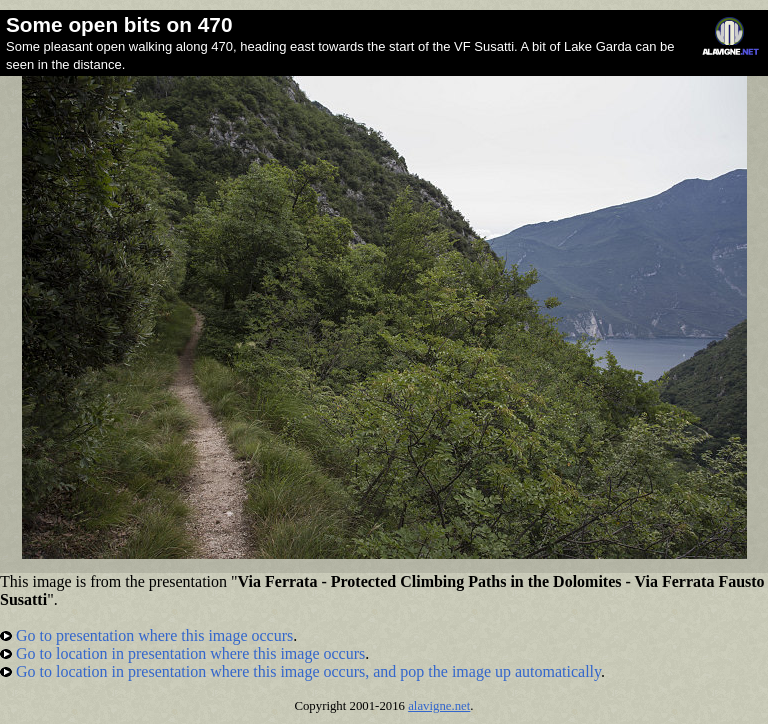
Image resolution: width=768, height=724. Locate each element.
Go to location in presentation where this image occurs (182, 653)
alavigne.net (439, 706)
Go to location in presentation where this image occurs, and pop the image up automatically (300, 671)
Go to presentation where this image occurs (146, 635)
